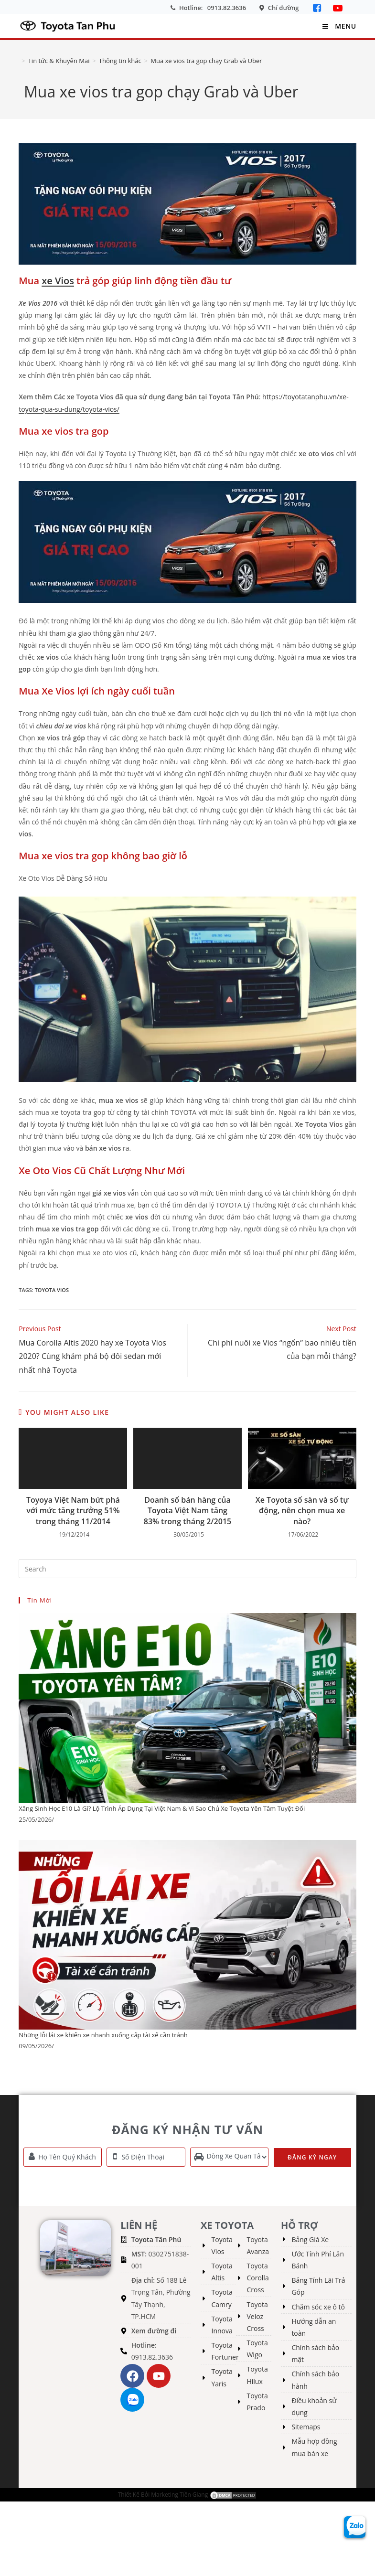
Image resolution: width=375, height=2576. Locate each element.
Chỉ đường (283, 7)
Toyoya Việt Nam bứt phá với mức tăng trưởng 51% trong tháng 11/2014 (73, 1511)
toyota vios (52, 1289)
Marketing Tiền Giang (179, 2494)
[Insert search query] (187, 1568)
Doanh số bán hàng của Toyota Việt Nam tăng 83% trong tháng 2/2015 (187, 1511)
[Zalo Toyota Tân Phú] (354, 2526)
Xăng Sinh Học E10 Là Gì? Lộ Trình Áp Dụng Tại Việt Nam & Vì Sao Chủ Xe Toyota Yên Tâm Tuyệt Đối (162, 1808)
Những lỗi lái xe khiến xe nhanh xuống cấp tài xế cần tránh (103, 2035)
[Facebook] (318, 7)
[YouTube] (337, 7)
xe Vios (58, 280)
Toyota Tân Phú (156, 2238)
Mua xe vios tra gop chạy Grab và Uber (206, 60)
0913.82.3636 (226, 7)
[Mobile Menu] (338, 26)
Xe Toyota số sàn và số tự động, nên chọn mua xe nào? (302, 1511)
